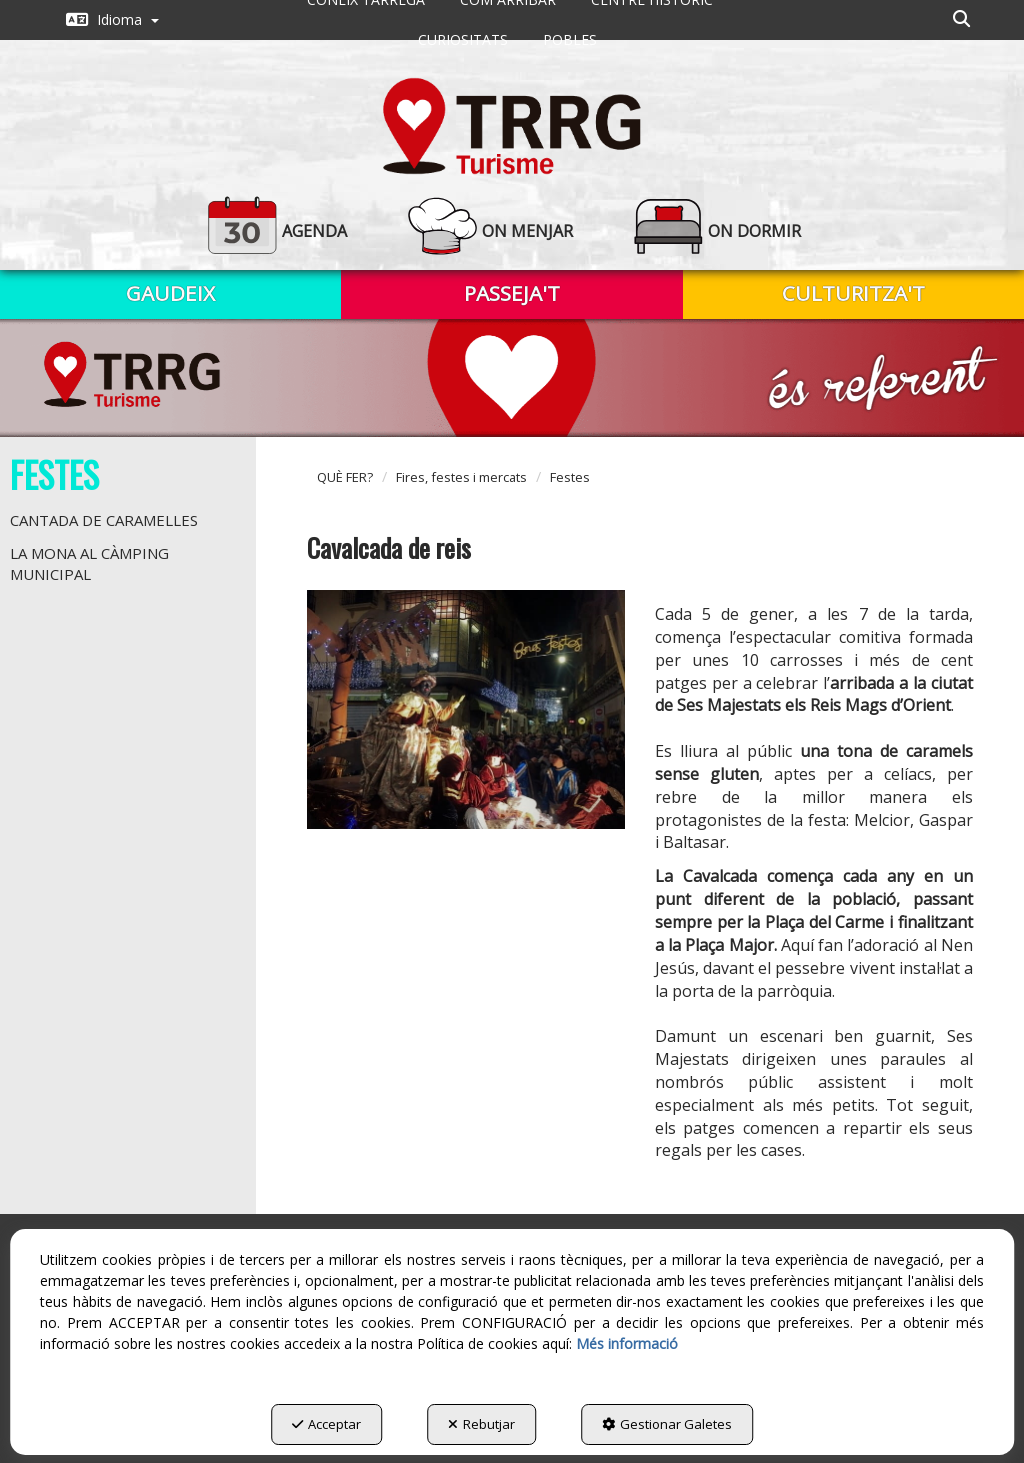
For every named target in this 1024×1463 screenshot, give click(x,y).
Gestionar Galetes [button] (667, 1424)
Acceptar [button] (326, 1424)
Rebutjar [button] (481, 1424)
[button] (112, 20)
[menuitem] (112, 20)
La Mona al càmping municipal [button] (89, 563)
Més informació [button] (627, 1343)
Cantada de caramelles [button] (104, 520)
